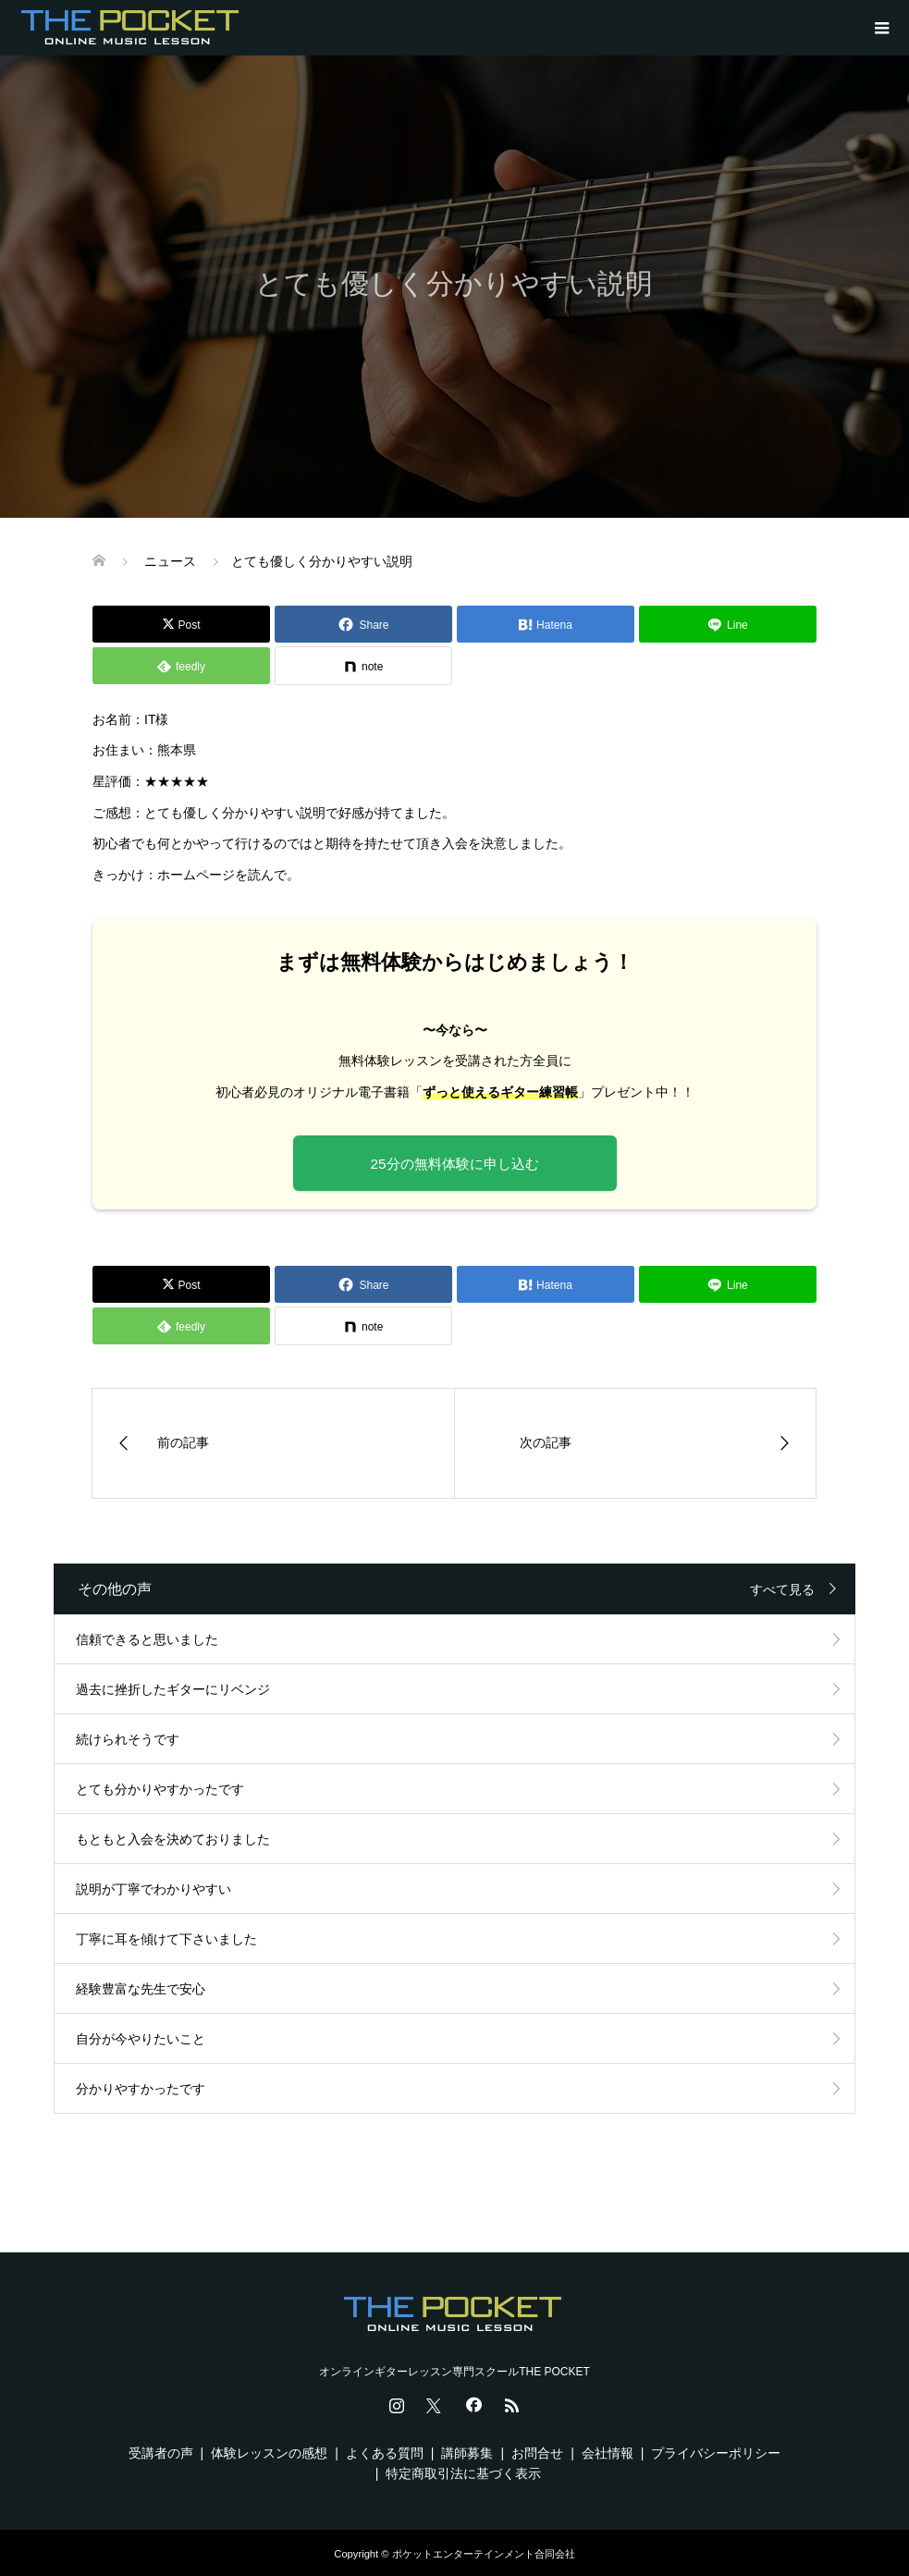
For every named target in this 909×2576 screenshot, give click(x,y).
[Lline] (728, 624)
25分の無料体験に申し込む (454, 1163)
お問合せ (537, 2453)
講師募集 (467, 2453)
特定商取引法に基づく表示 (463, 2473)
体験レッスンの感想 (269, 2453)
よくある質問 (385, 2453)
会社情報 (607, 2453)
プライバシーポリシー (715, 2453)
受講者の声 (161, 2453)
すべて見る (782, 1589)
